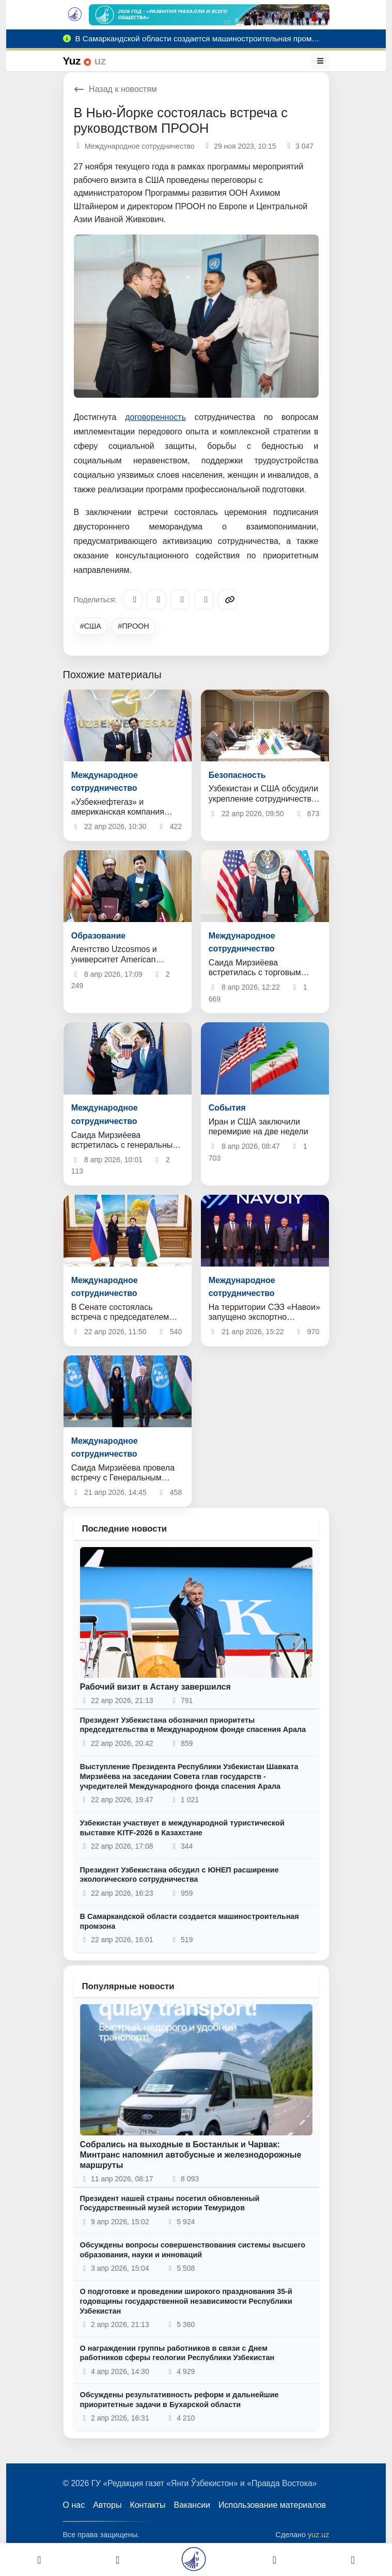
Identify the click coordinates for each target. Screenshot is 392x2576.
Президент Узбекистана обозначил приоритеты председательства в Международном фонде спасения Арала (193, 1725)
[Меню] (320, 61)
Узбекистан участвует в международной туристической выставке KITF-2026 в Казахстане (182, 1828)
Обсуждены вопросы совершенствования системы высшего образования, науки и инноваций (193, 2250)
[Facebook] (156, 600)
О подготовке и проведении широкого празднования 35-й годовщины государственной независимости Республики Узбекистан (186, 2301)
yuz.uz (319, 2535)
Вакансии (192, 2505)
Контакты (147, 2505)
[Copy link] (228, 600)
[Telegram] (133, 600)
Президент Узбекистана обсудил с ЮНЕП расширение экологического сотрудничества (179, 1875)
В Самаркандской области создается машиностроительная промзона (189, 1921)
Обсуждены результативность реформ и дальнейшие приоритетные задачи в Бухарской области (179, 2400)
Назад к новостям (115, 89)
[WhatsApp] (204, 600)
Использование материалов (272, 2505)
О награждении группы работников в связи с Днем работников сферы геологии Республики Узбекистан (177, 2353)
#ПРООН (133, 626)
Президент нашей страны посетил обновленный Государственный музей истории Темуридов (170, 2203)
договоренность (155, 417)
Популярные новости (128, 1986)
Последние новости (124, 1529)
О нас (74, 2505)
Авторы (107, 2505)
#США (90, 626)
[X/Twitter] (180, 600)
